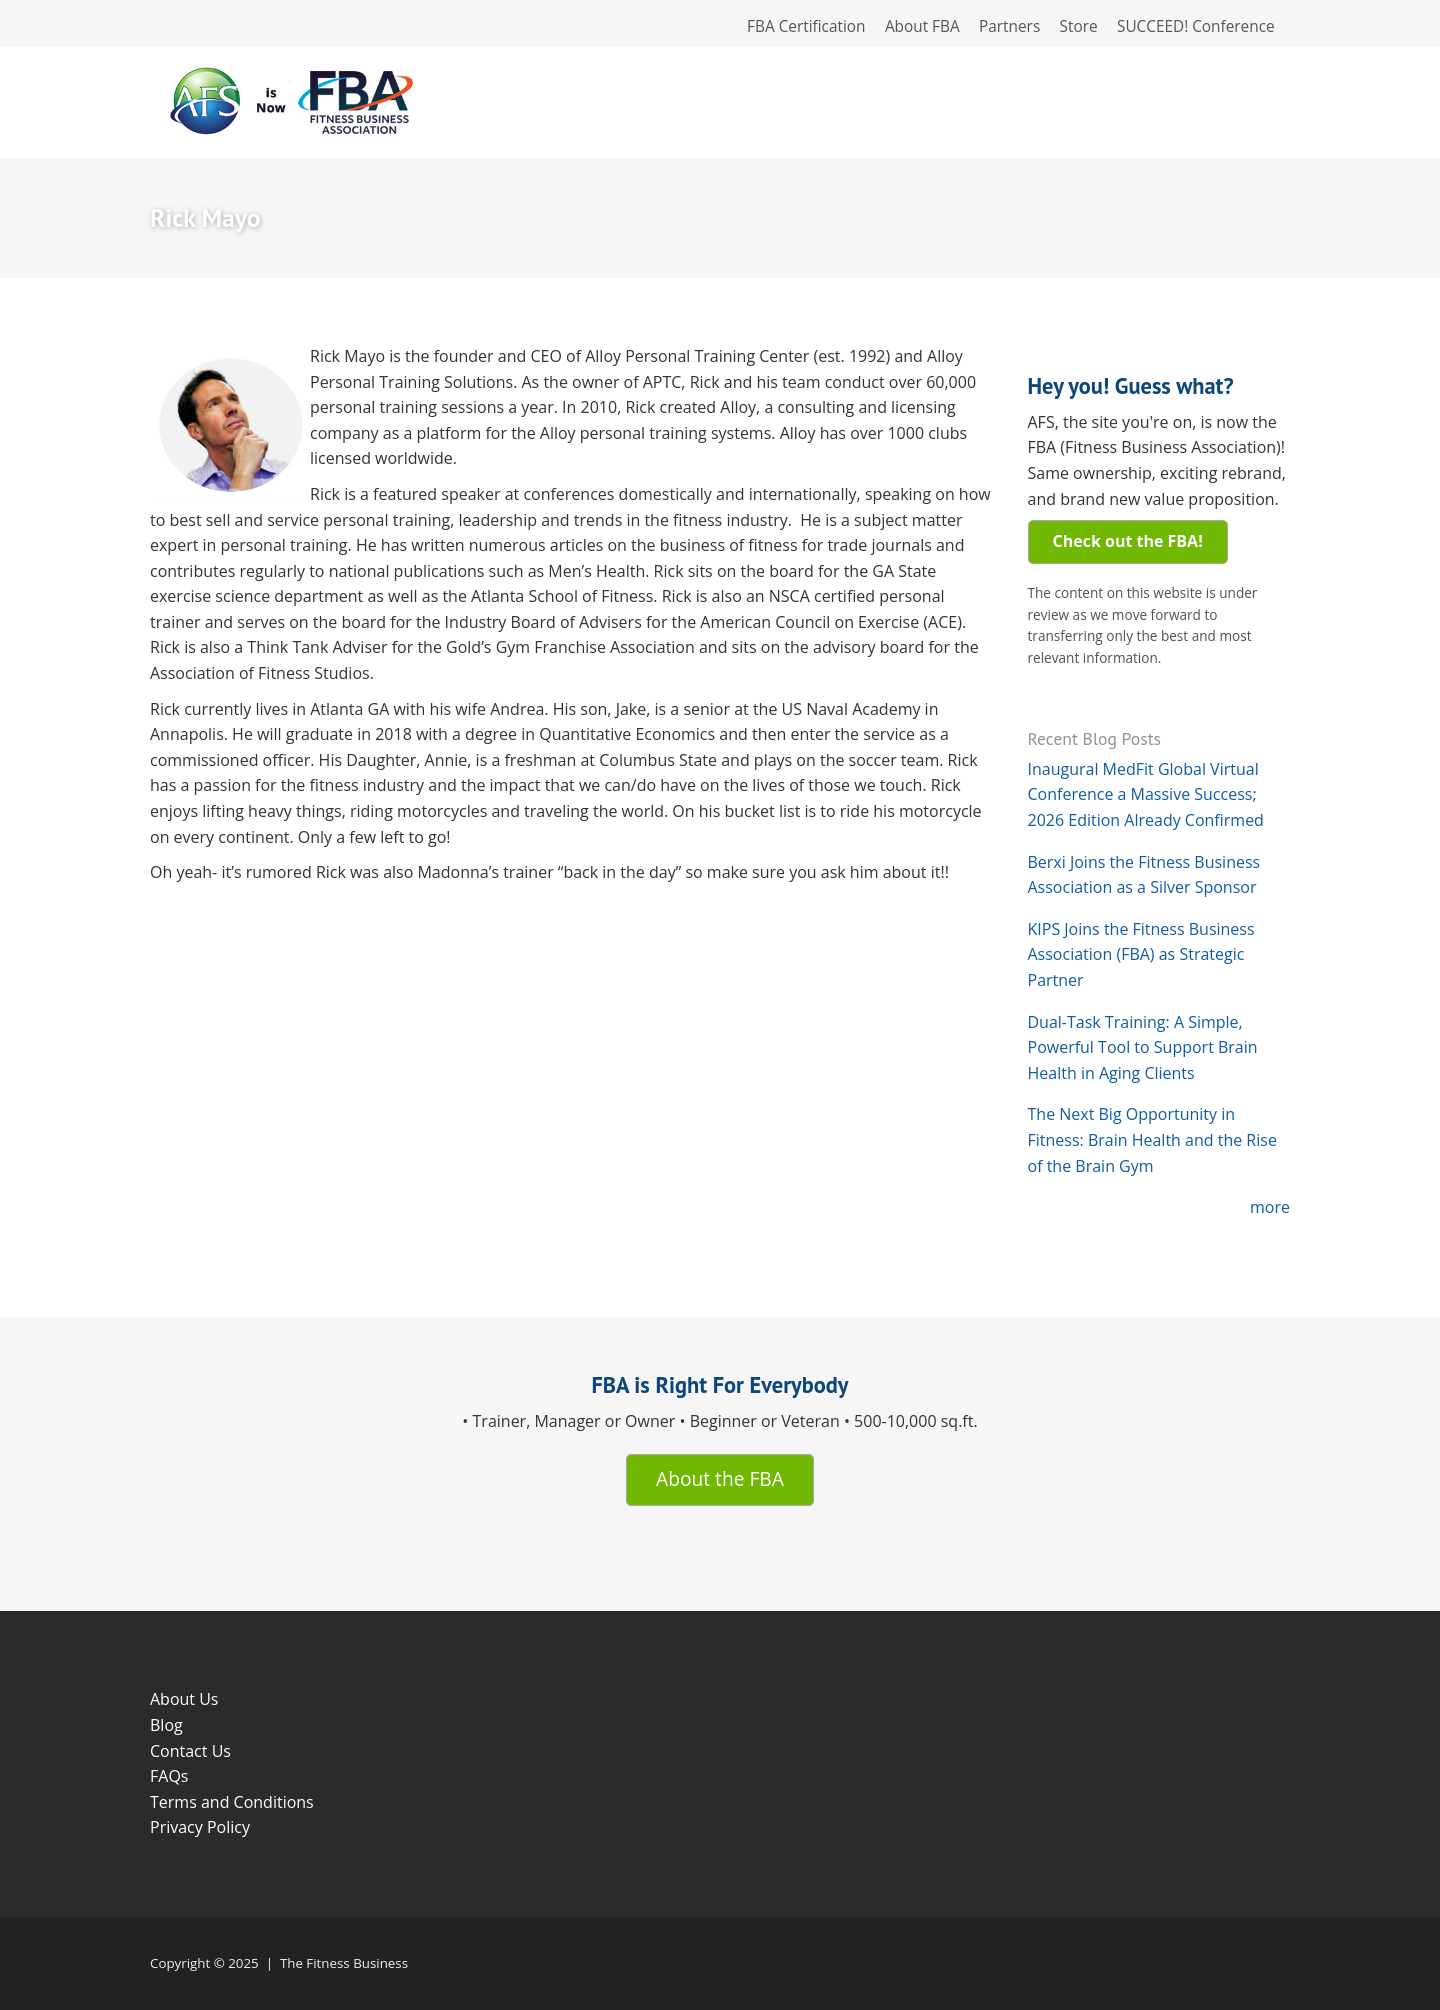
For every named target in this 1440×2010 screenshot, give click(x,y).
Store (1079, 26)
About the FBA (720, 1478)
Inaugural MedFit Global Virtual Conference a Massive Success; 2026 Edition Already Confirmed (1146, 794)
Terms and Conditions (232, 1802)
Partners (1009, 26)
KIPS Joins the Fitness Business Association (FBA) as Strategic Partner (1141, 954)
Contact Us (190, 1751)
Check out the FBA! (1128, 541)
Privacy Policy (200, 1827)
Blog (166, 1725)
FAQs (169, 1776)
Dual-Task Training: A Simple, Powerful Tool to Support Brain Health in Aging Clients (1143, 1047)
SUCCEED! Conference (1196, 26)
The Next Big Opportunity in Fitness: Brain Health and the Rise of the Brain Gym (1152, 1139)
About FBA (922, 26)
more (1270, 1207)
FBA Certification (806, 26)
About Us (184, 1699)
